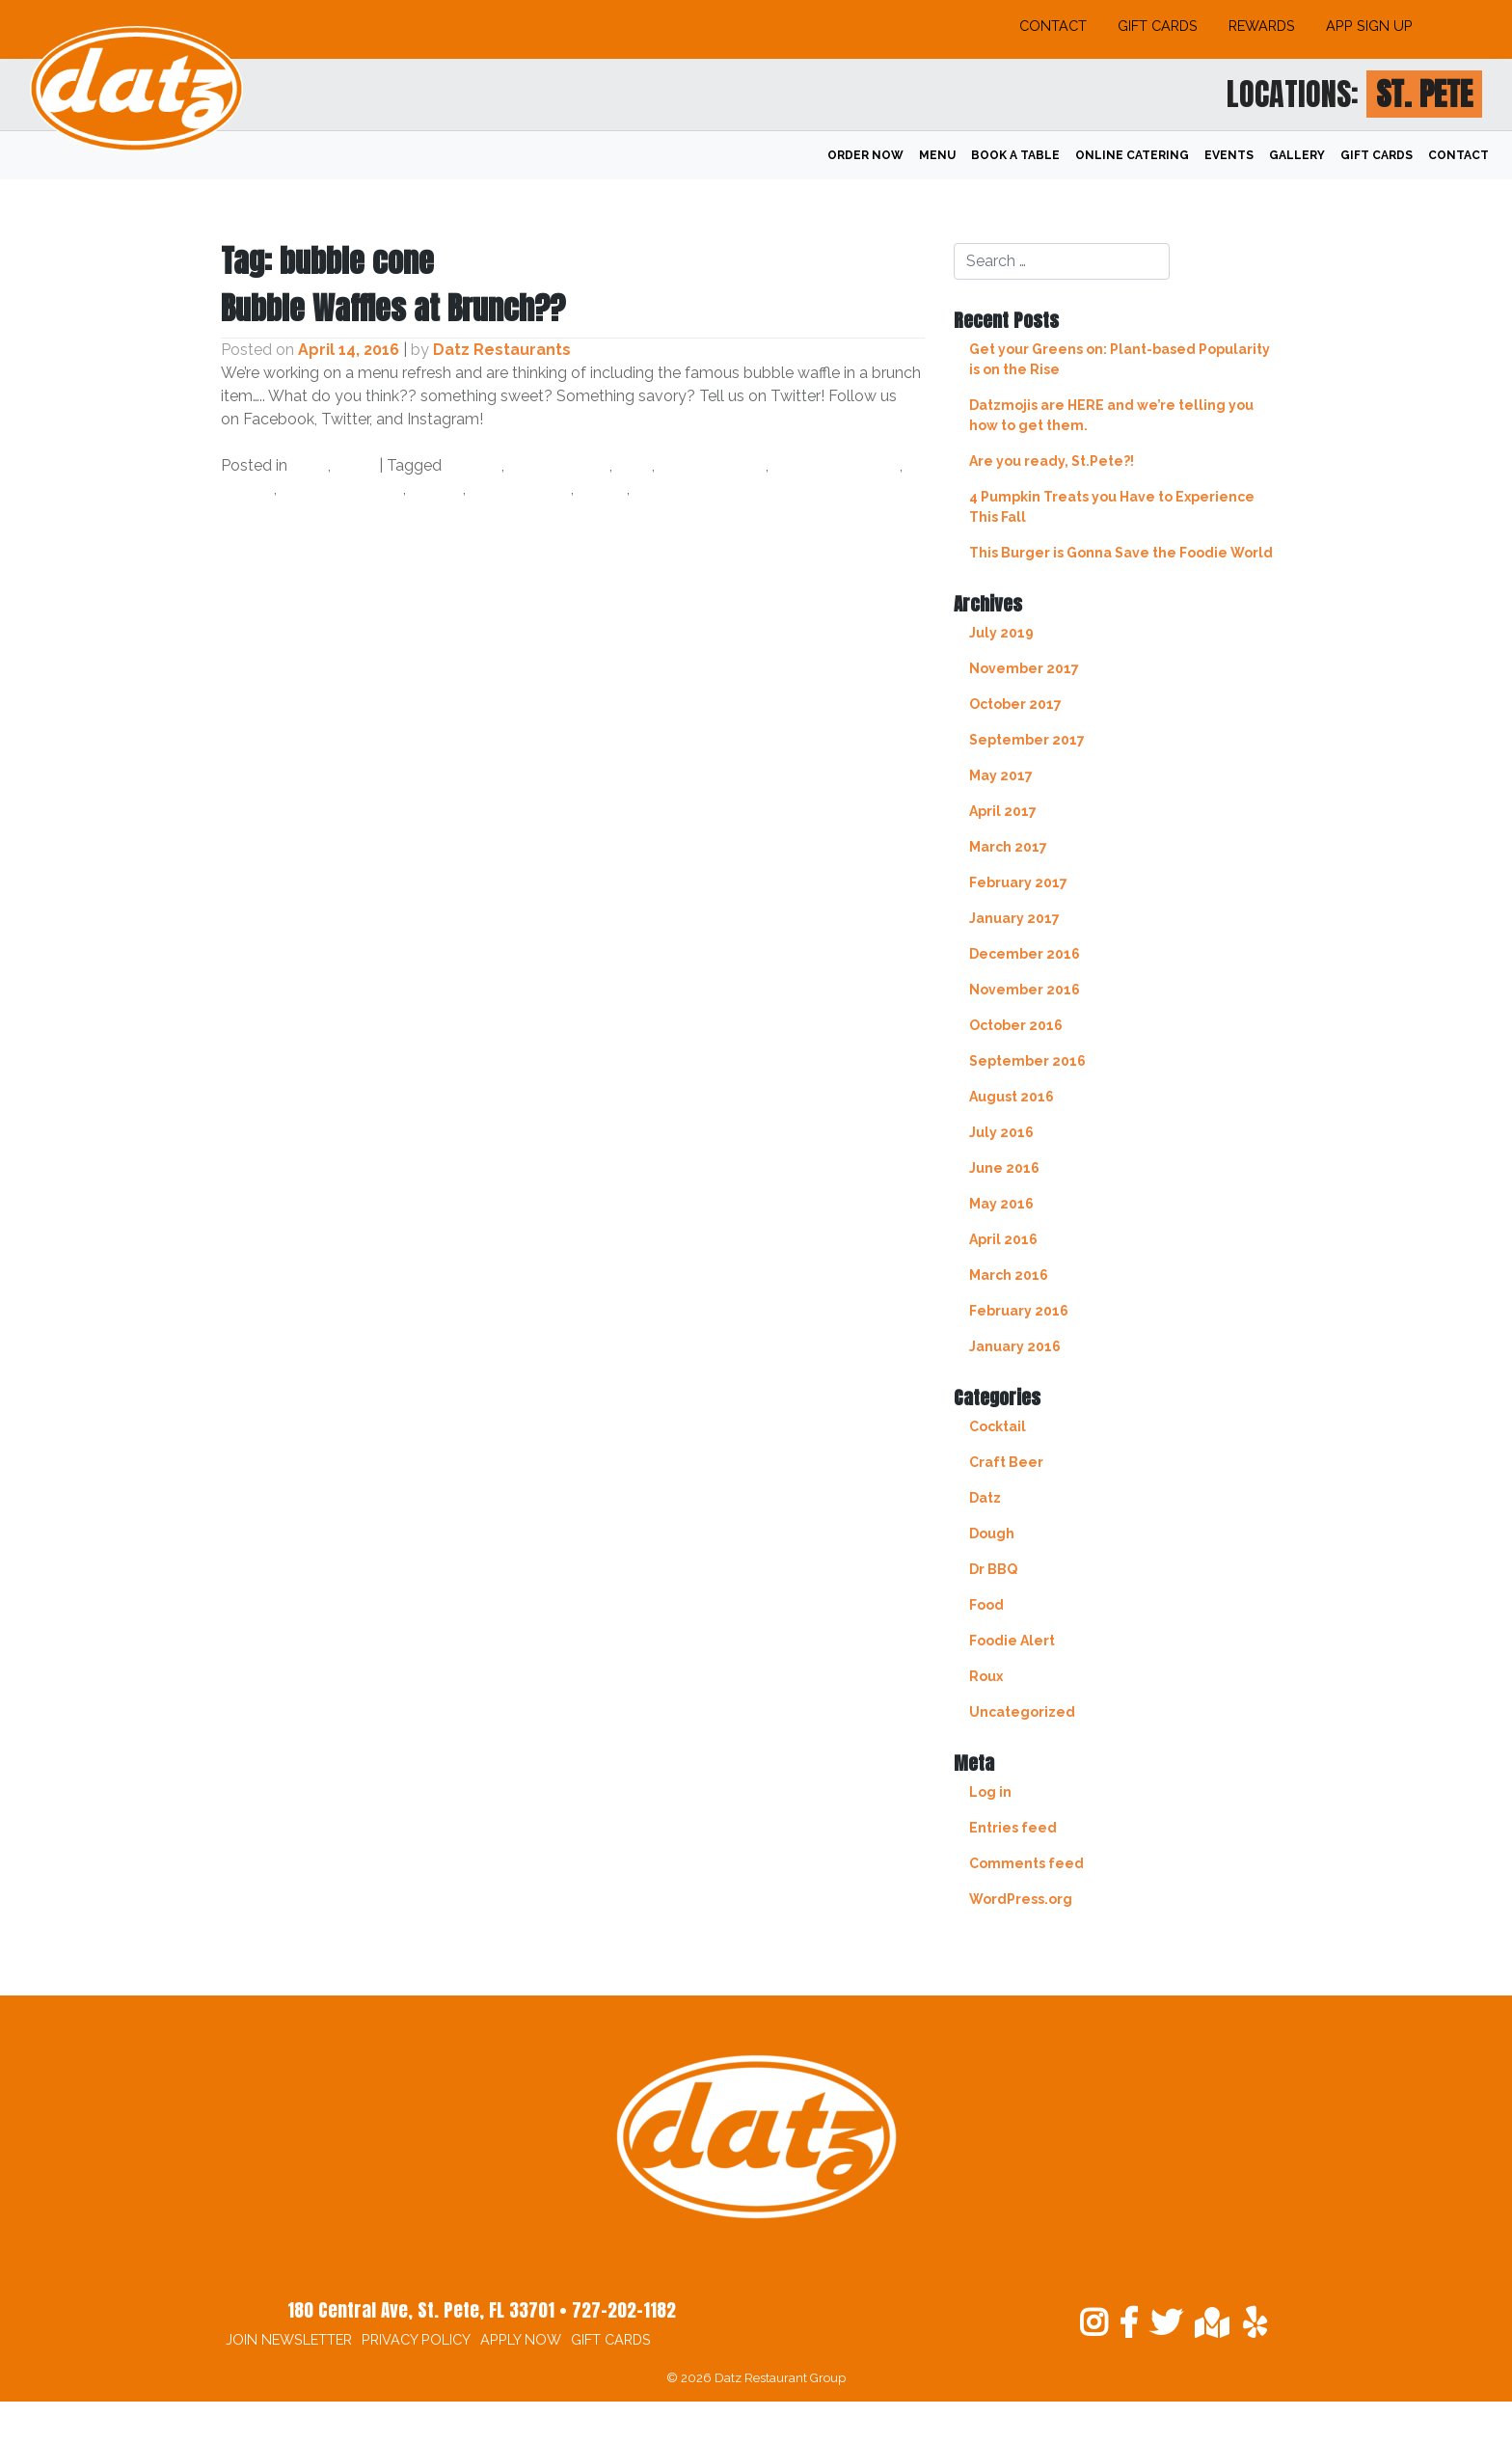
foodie (247, 488)
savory (436, 488)
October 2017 (1015, 704)
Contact (1053, 25)
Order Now (865, 155)
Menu (937, 155)
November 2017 (1024, 668)
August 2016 (1011, 1096)
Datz (309, 465)
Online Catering (1132, 155)
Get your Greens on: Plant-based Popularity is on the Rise (1119, 359)
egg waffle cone (836, 465)
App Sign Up (1369, 25)
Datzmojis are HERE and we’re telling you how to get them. (1111, 415)
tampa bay (676, 488)
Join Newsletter (289, 2339)
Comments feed (1026, 1863)
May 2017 (1001, 775)
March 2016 (1008, 1275)
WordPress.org (1020, 1899)
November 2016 (1024, 989)
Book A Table (1015, 155)
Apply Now (520, 2339)
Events (1229, 155)
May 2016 (1001, 1203)
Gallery (1297, 155)
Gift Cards (1158, 25)
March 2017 (1008, 847)
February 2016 (1018, 1310)
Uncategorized (1022, 1712)
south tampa (520, 488)
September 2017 (1027, 739)
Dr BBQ (993, 1569)
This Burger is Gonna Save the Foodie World (1121, 552)
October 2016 (1016, 1025)
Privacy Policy (416, 2339)
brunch (473, 465)
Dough (991, 1533)
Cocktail (997, 1426)
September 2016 (1027, 1061)
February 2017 (1018, 882)
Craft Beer (1006, 1462)
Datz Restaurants (502, 349)
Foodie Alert (1012, 1640)
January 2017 (1014, 918)
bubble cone (558, 465)
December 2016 (1024, 954)
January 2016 (1015, 1346)
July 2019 (1001, 632)
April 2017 (1003, 811)
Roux (986, 1676)
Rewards (1261, 25)
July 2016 (1001, 1132)
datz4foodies (712, 465)
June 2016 (1004, 1168)
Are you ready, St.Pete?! (1051, 461)
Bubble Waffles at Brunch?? (393, 308)
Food (355, 465)
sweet (602, 488)
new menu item (342, 488)
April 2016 (1003, 1239)
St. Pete (1424, 94)
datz (634, 465)
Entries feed (1013, 1827)
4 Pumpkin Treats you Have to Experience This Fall (1112, 507)
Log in (990, 1792)
